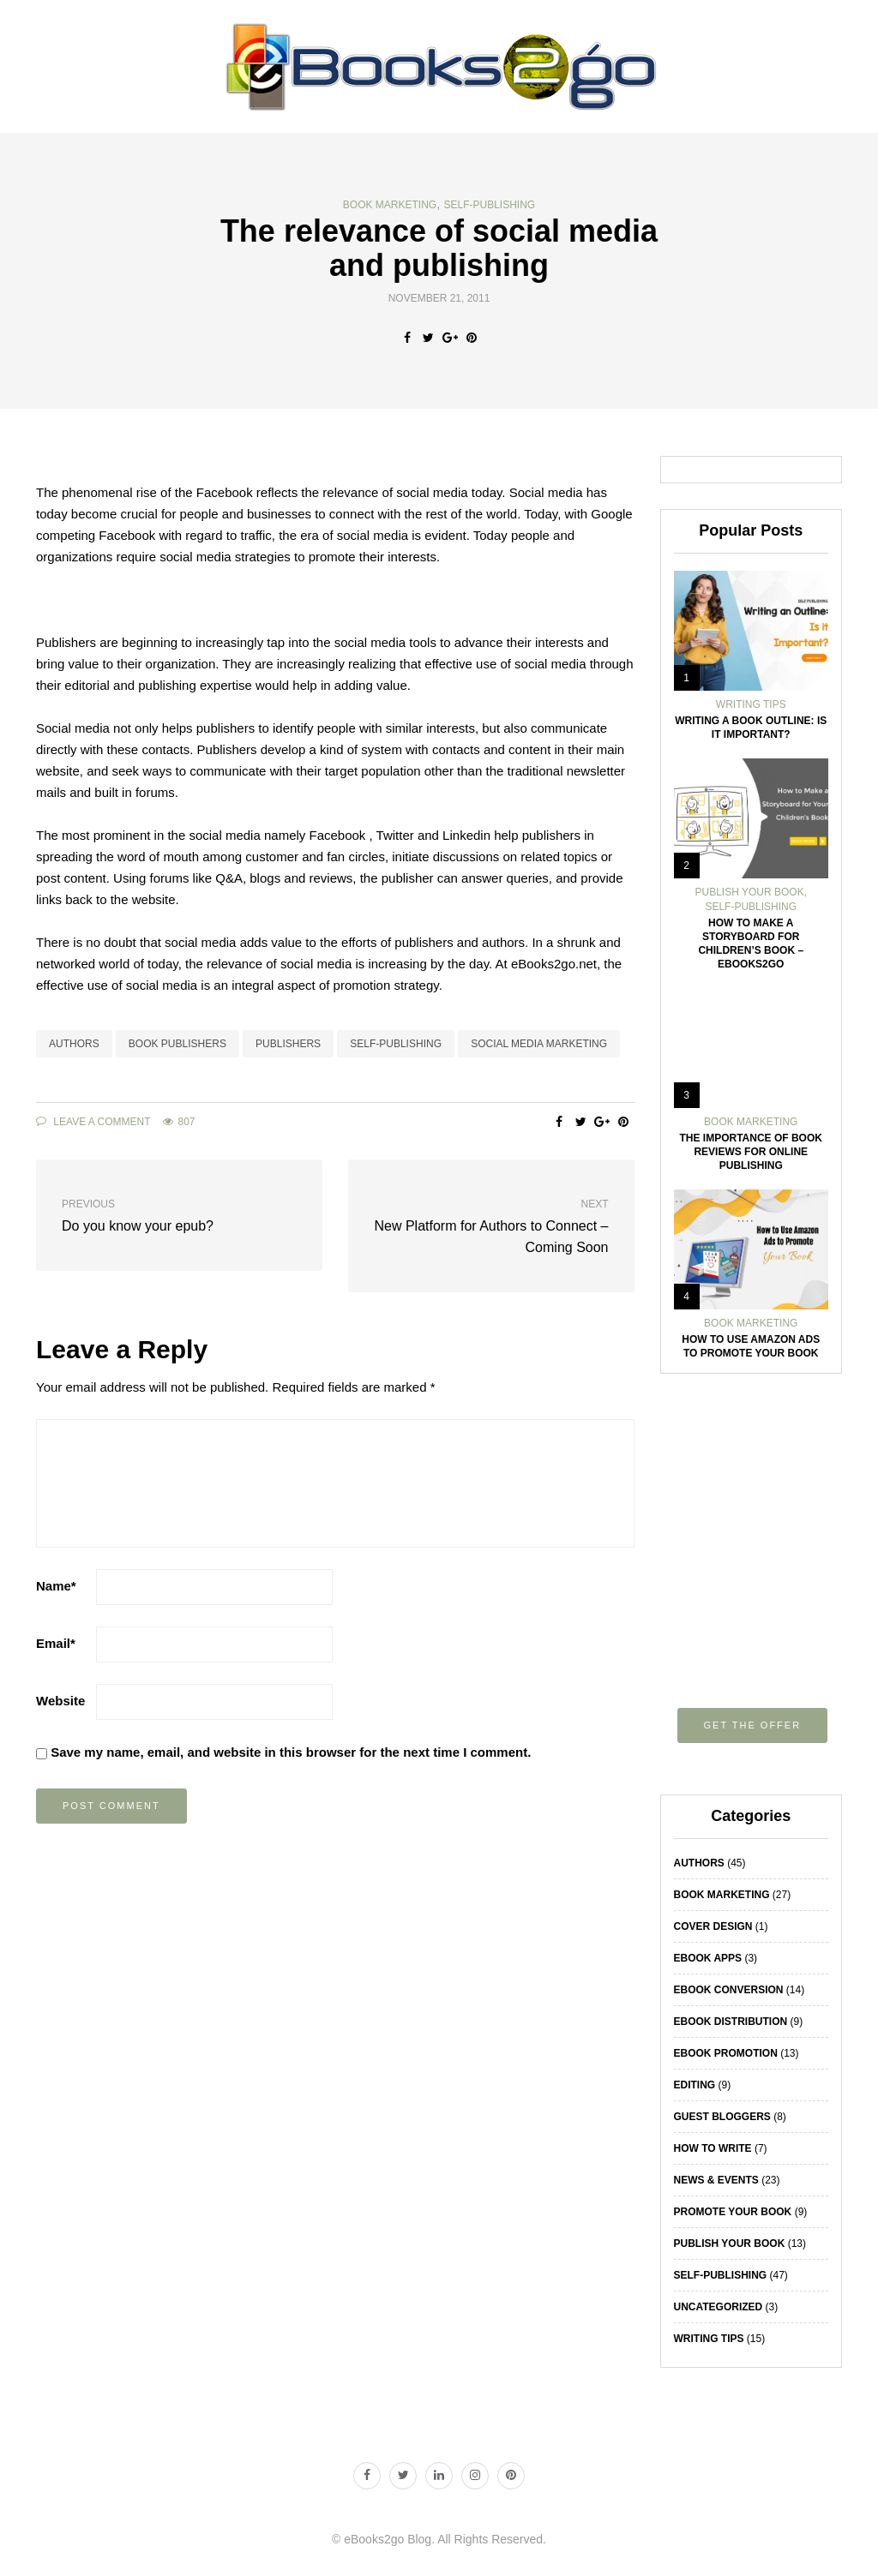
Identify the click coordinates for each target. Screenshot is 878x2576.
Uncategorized (718, 2307)
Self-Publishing (490, 205)
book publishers (177, 1044)
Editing (695, 2085)
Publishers (288, 1044)
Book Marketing (389, 205)
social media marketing (539, 1044)
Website (60, 1700)
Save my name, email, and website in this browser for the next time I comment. (291, 1752)
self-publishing (396, 1044)
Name (56, 1586)
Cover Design (713, 1926)
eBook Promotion (726, 2053)
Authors (74, 1044)
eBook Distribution (731, 2022)
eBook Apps (708, 1958)
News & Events (716, 2180)
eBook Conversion (729, 1990)
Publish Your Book (749, 892)
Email (55, 1643)
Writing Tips (751, 704)
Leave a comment (93, 1122)
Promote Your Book (733, 2212)
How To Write (713, 2148)
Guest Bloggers (722, 2117)
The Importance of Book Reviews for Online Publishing (751, 1151)
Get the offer (753, 1725)
